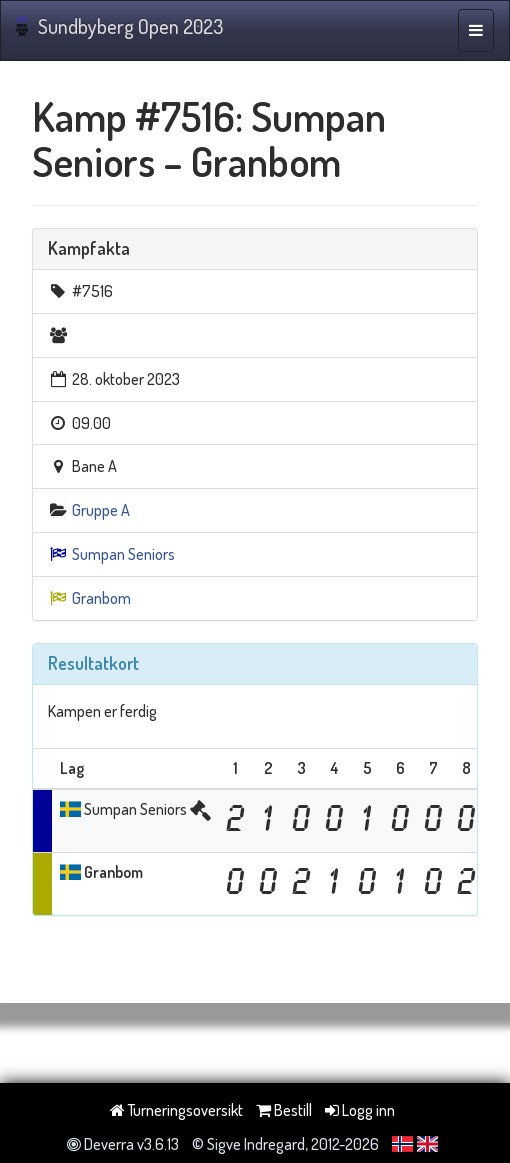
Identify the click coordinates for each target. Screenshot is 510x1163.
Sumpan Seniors (123, 554)
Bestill (284, 1110)
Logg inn (360, 1110)
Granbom (101, 598)
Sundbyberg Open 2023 (119, 26)
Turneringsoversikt (176, 1110)
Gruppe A (101, 510)
